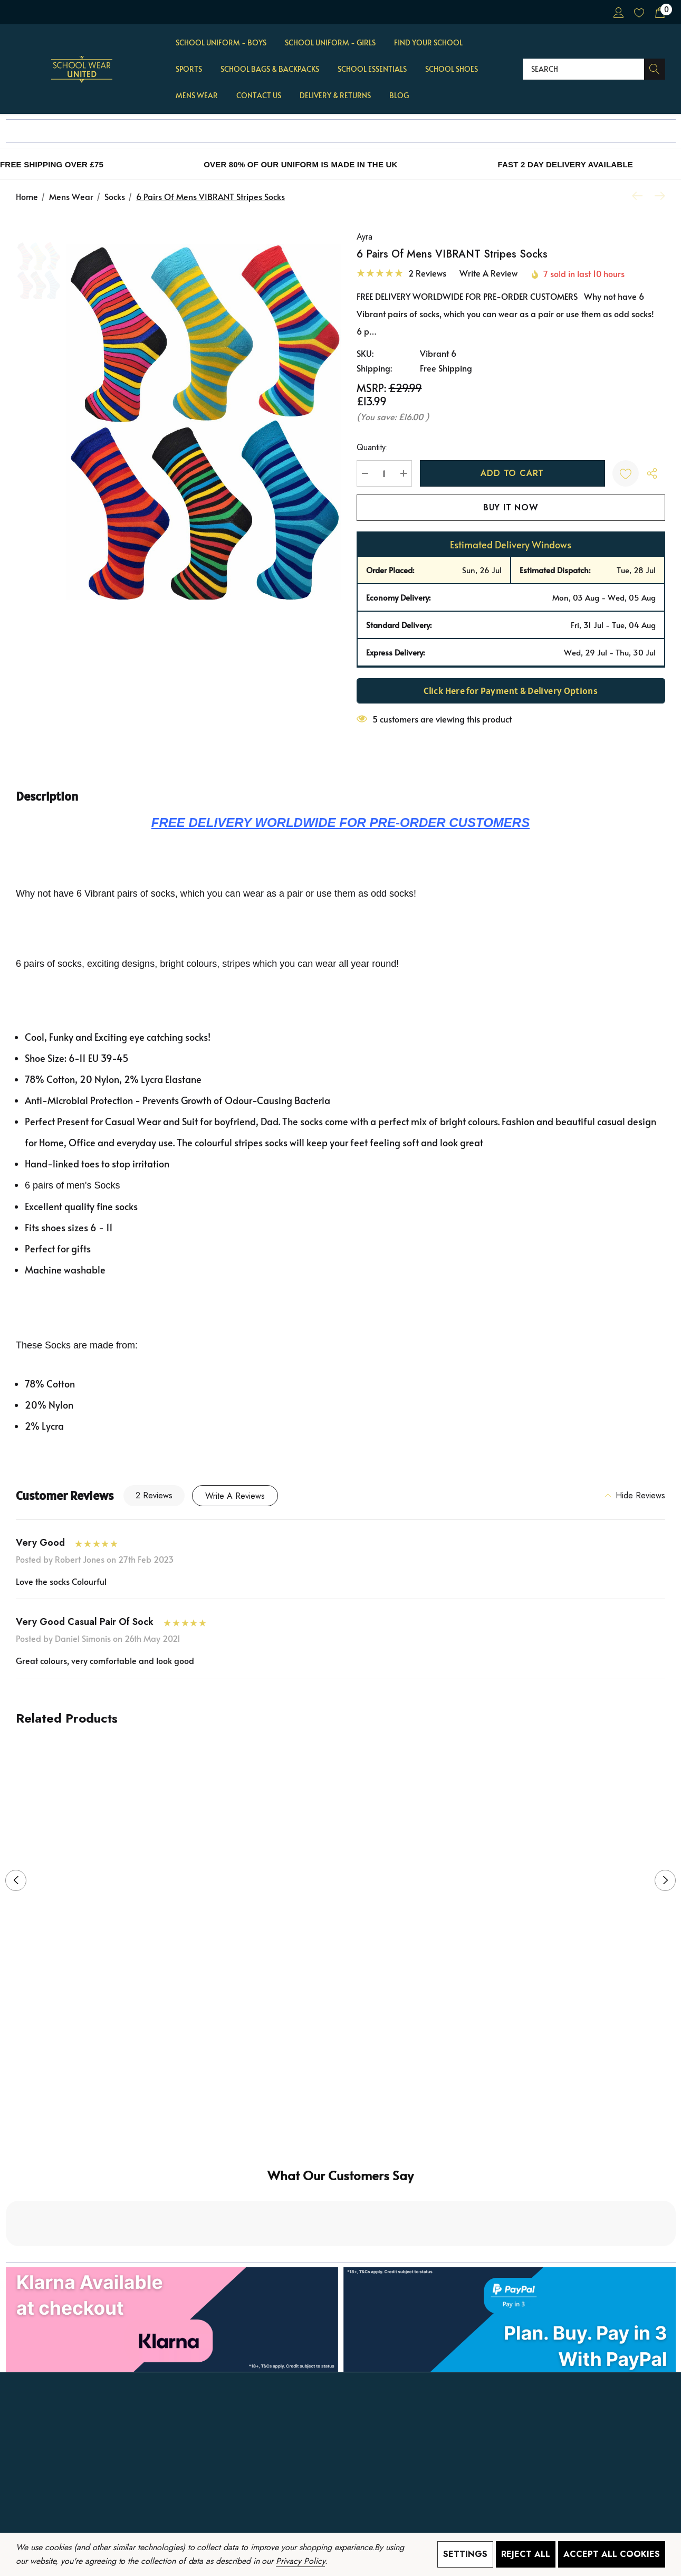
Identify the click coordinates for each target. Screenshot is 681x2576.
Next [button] (665, 1880)
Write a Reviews (235, 1496)
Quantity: (372, 447)
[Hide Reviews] (635, 1496)
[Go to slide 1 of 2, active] (332, 2040)
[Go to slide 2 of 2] (349, 2040)
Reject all (525, 2554)
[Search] (654, 69)
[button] (341, 2230)
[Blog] (399, 95)
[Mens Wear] (197, 96)
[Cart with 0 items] (659, 12)
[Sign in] (618, 12)
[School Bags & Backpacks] (269, 69)
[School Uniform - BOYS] (221, 43)
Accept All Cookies (611, 2554)
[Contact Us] (258, 96)
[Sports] (189, 69)
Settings (465, 2554)
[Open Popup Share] (652, 473)
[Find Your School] (428, 43)
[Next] (657, 196)
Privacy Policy (300, 2561)
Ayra (364, 237)
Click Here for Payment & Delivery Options (511, 691)
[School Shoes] (451, 69)
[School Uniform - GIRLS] (330, 43)
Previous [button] (15, 1880)
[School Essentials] (372, 69)
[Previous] (640, 196)
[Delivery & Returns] (335, 95)
